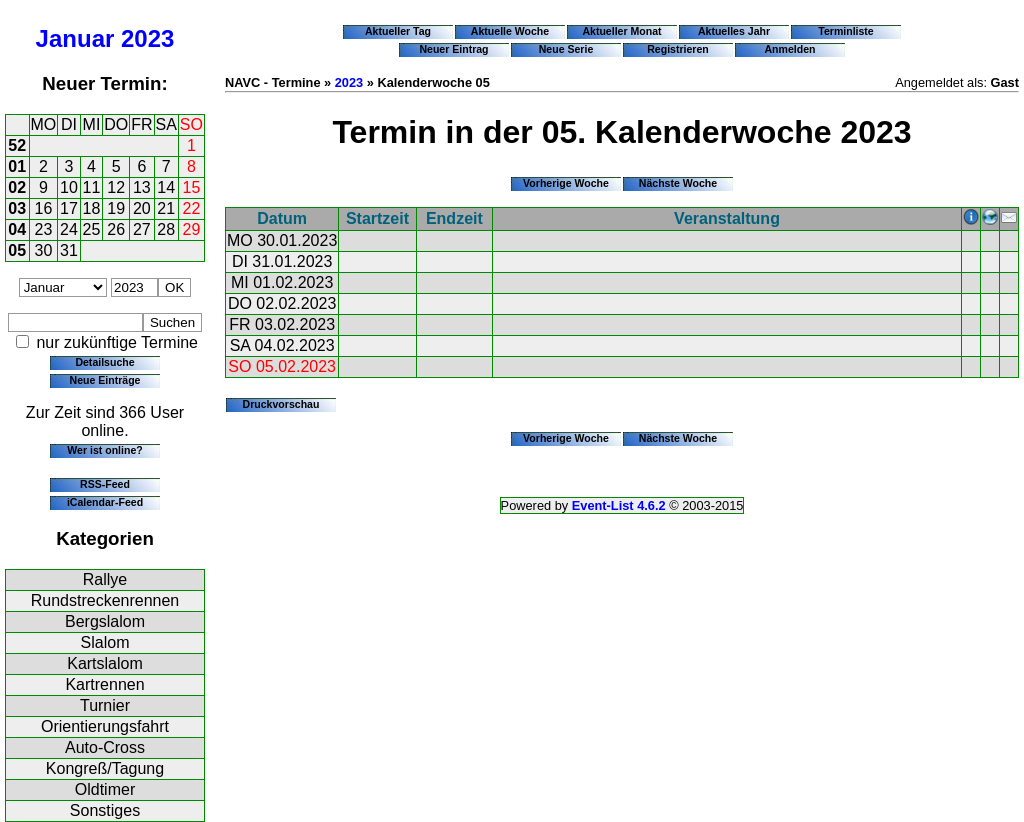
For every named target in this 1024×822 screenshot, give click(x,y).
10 (69, 187)
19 (116, 208)
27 (142, 229)
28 (166, 229)
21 (166, 208)
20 (142, 208)
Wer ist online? (104, 450)
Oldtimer (105, 789)
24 (69, 229)
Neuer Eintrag (453, 49)
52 (17, 145)
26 (116, 229)
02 (17, 187)
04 (17, 229)
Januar (75, 38)
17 (69, 208)
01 (17, 166)
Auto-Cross (105, 747)
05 (17, 250)
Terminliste (845, 31)
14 (166, 187)
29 (192, 229)
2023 (147, 38)
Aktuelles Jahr (734, 31)
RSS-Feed (105, 484)
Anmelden (790, 49)
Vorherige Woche (566, 183)
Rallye (105, 579)
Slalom (105, 642)
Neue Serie (566, 49)
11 (92, 187)
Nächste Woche (678, 183)
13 (142, 187)
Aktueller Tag (398, 31)
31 (69, 250)
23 (44, 229)
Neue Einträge (105, 380)
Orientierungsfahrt (105, 726)
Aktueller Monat (621, 31)
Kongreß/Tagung (105, 768)
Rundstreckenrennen (105, 600)
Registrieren (678, 49)
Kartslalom (105, 663)
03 (17, 208)
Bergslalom (105, 621)
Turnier (105, 705)
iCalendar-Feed (105, 502)
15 (192, 187)
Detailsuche (104, 362)
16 (44, 208)
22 (192, 208)
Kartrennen (104, 684)
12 (116, 187)
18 (92, 208)
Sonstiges (105, 810)
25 (92, 229)
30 (44, 250)
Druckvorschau (281, 404)
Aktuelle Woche (510, 31)
